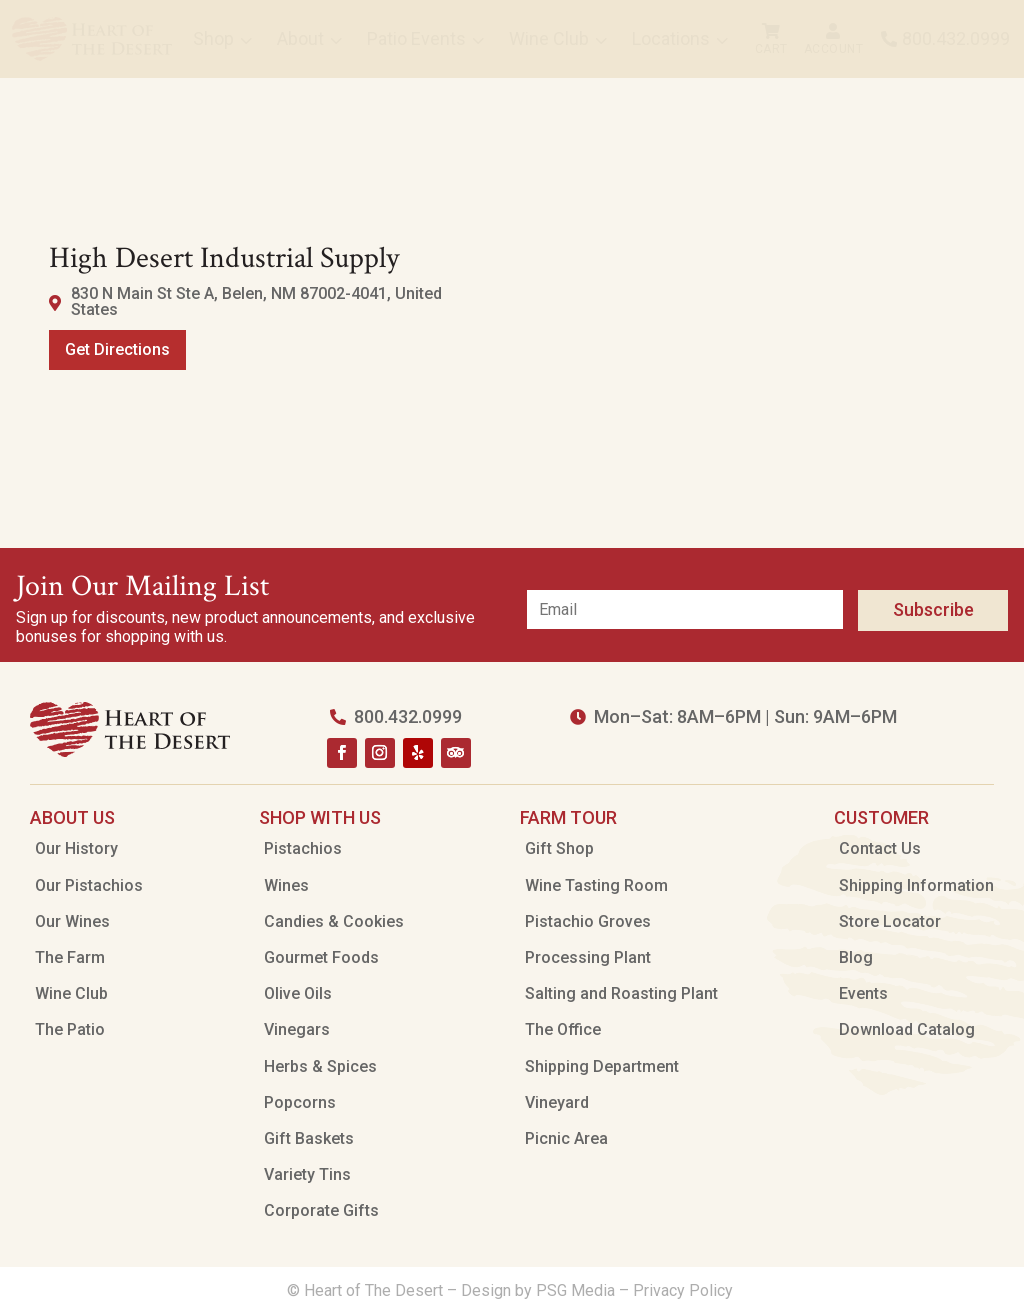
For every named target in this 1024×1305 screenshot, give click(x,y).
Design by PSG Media (538, 1290)
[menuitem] (92, 39)
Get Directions (117, 349)
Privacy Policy (685, 1290)
